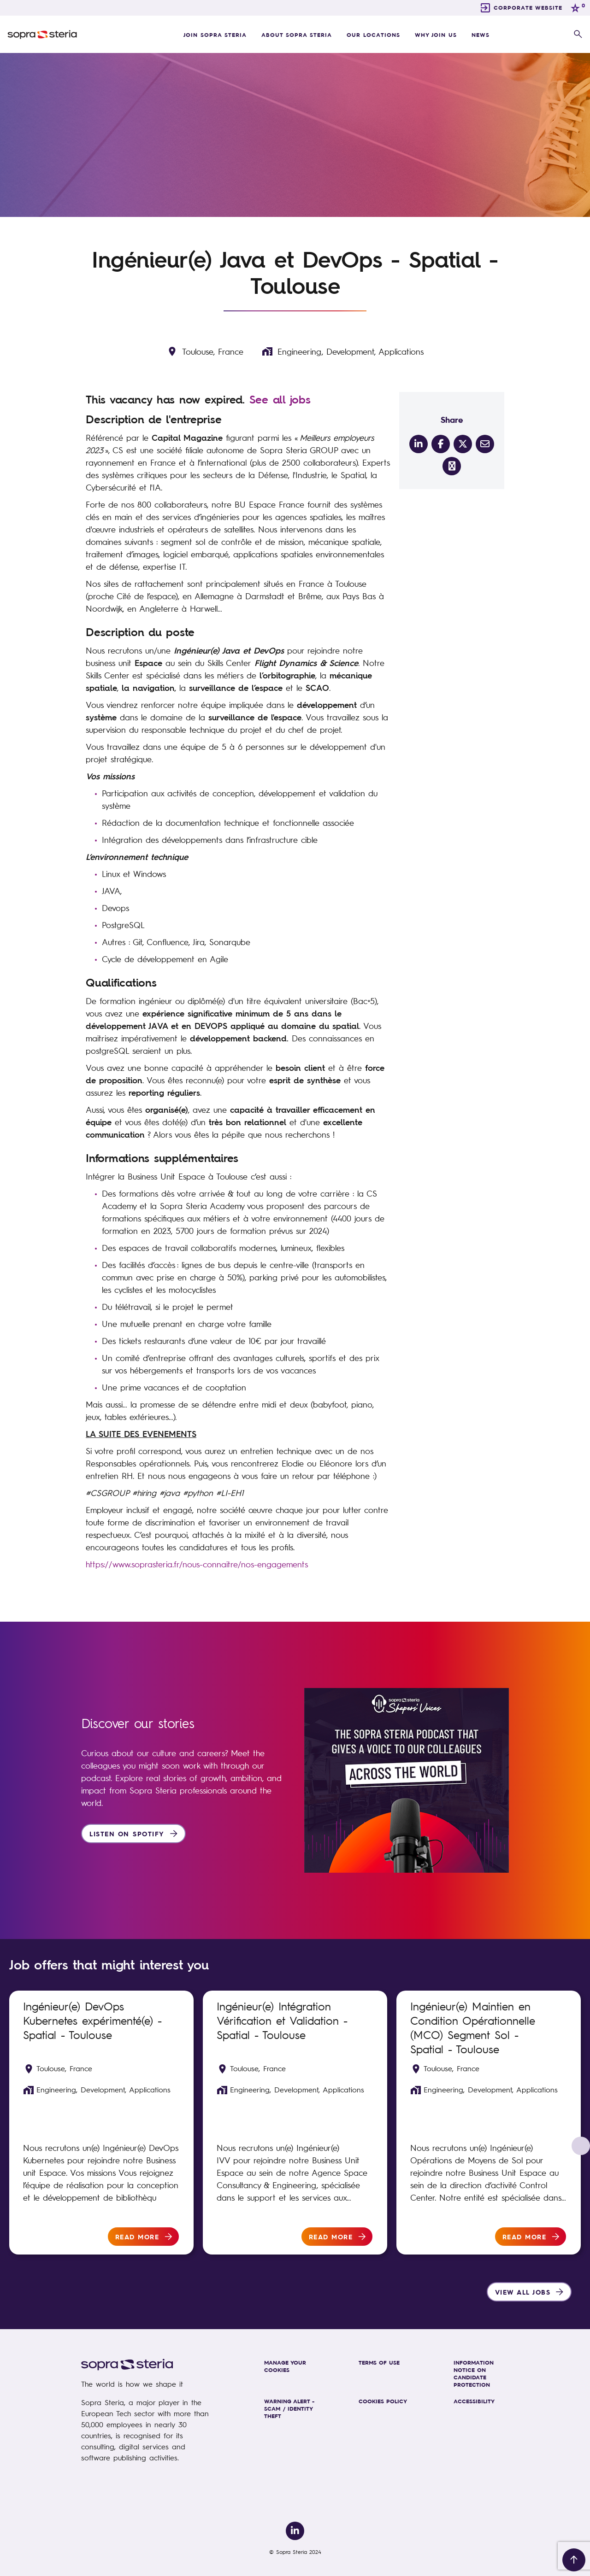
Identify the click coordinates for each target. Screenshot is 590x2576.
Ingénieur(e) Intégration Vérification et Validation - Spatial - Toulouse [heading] (282, 2019)
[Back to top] (573, 2559)
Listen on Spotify (127, 1833)
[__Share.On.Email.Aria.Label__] (485, 444)
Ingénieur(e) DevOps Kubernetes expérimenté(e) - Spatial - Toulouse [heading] (92, 2019)
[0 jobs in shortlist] (577, 7)
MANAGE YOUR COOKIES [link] (285, 2366)
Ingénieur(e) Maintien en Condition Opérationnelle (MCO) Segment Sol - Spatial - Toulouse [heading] (472, 2027)
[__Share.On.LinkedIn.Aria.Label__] (418, 444)
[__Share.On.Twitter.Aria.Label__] (463, 444)
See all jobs (280, 399)
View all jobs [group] (523, 2292)
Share (452, 419)
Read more (137, 2236)
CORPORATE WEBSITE (528, 7)
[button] (578, 34)
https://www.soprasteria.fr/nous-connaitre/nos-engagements (197, 1564)
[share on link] (451, 466)
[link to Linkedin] (295, 2531)
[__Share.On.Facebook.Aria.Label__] (440, 444)
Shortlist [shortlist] (175, 2003)
